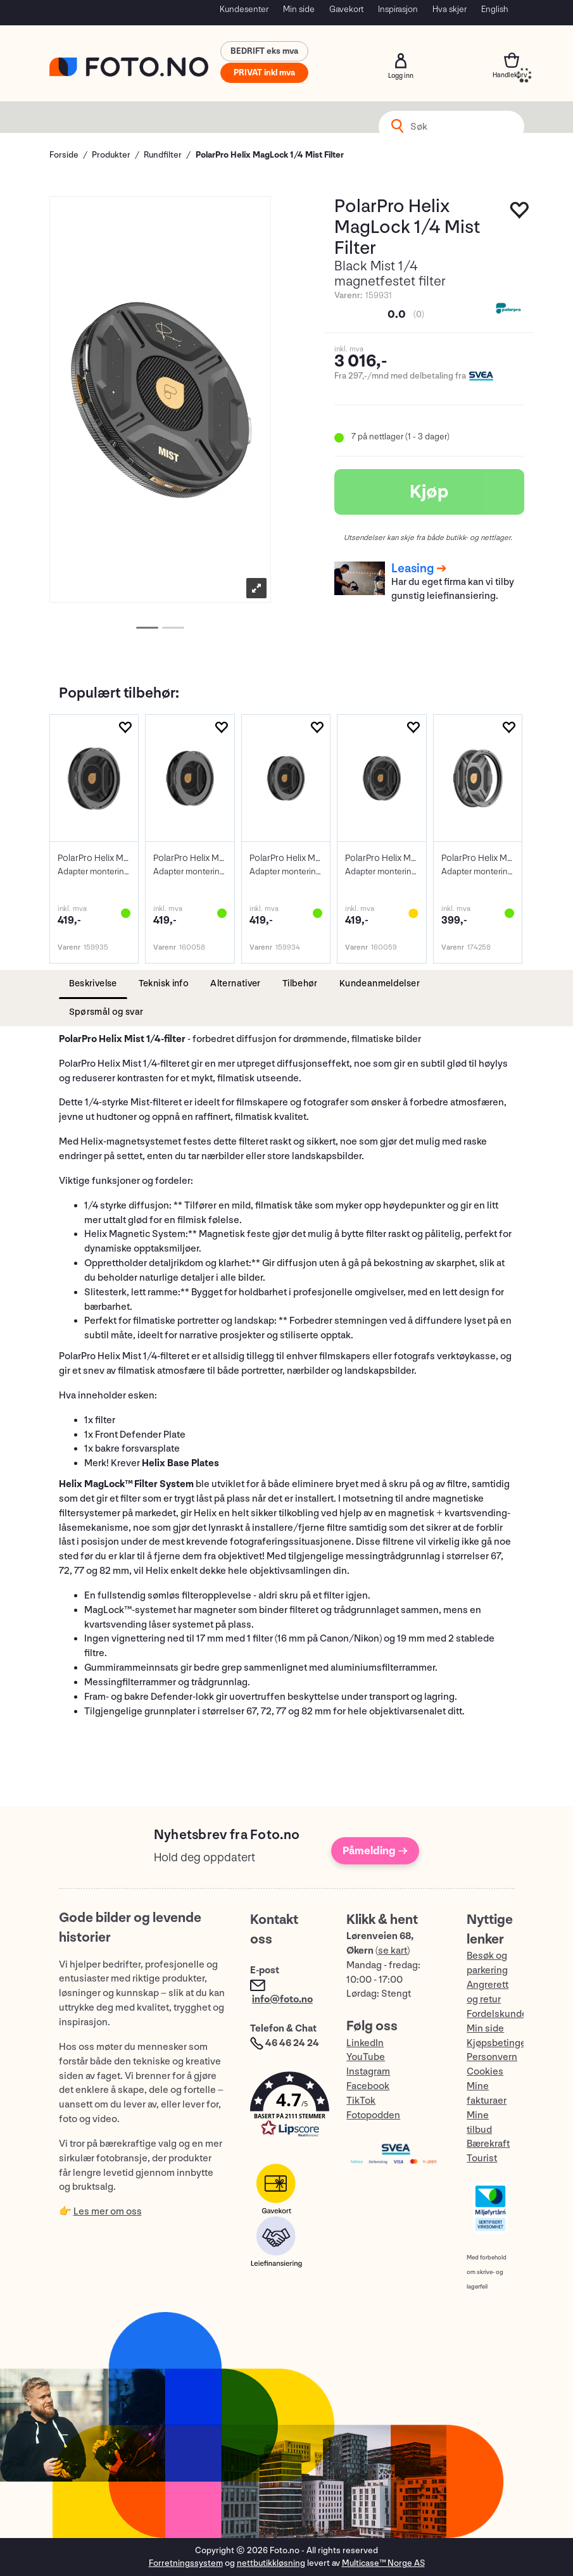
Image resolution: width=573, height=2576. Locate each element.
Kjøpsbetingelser (505, 2043)
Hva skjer (449, 9)
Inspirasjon (398, 9)
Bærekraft (488, 2144)
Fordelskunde (497, 2014)
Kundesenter (244, 9)
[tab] (93, 984)
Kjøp (429, 492)
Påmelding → (375, 1850)
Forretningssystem (186, 2563)
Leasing (412, 568)
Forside (64, 154)
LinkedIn (365, 2043)
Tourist (482, 2158)
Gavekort (346, 9)
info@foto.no (282, 2000)
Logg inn (400, 61)
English (494, 9)
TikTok (360, 2101)
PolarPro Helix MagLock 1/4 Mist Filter (270, 154)
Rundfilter (163, 154)
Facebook (367, 2086)
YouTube (365, 2057)
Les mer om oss (107, 2212)
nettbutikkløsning (271, 2563)
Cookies (485, 2072)
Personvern (492, 2057)
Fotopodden (373, 2115)
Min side (299, 9)
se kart (392, 1951)
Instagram (368, 2072)
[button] (285, 2107)
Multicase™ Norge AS (383, 2563)
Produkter (111, 154)
